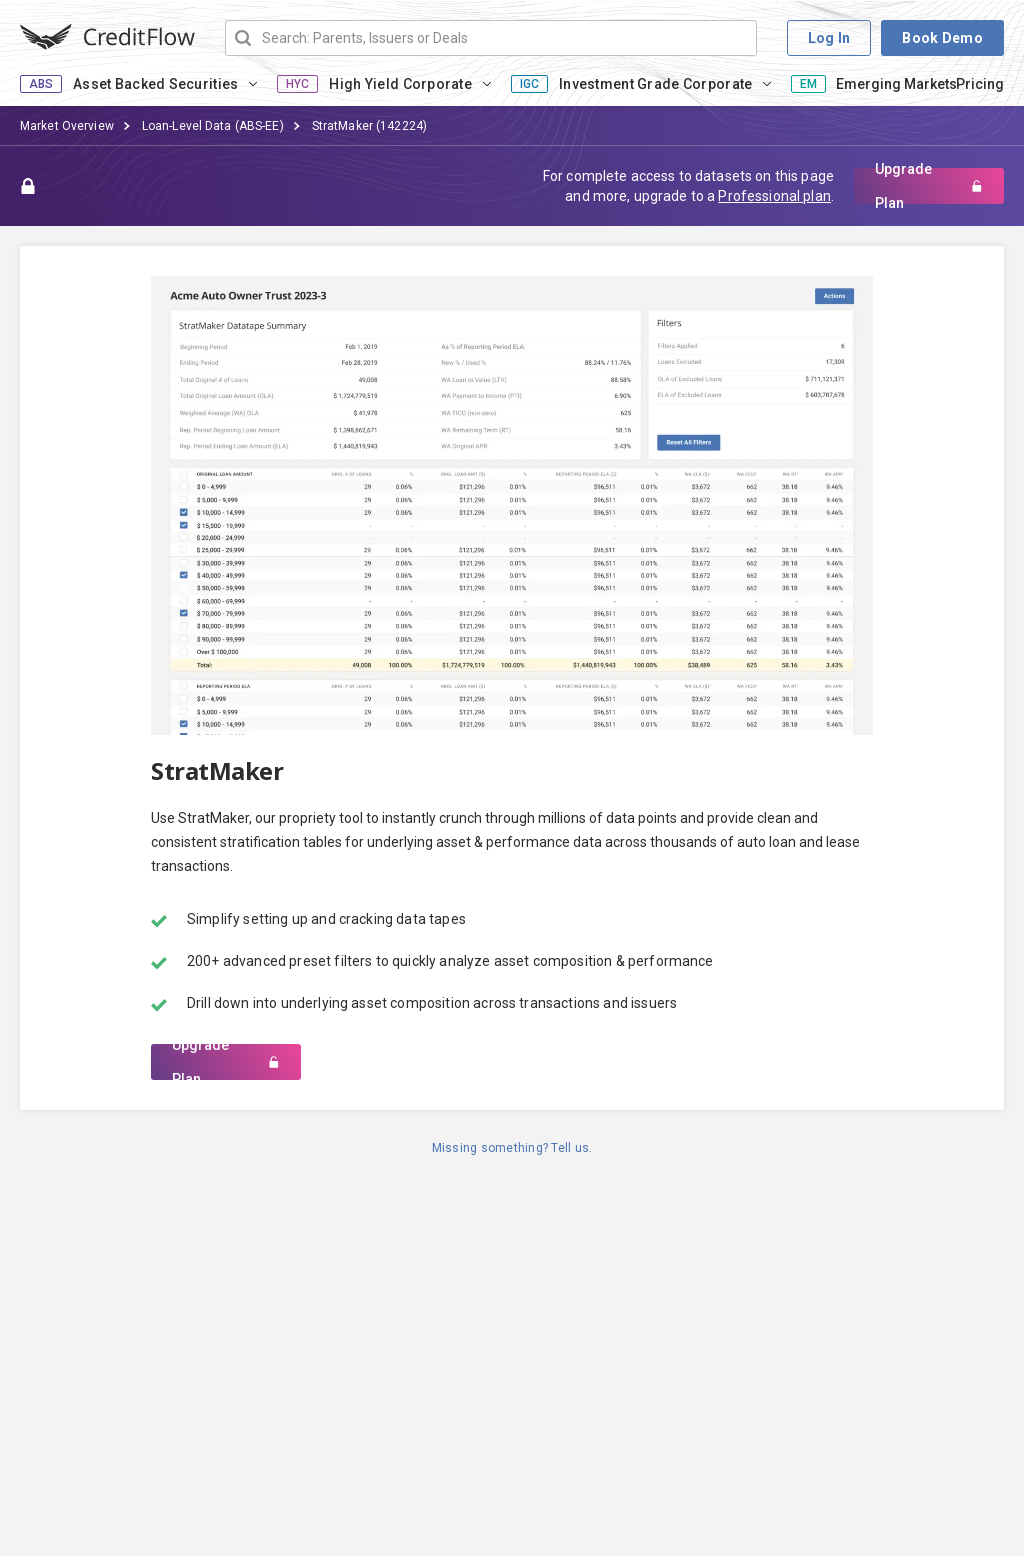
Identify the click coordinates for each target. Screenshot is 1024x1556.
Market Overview (67, 126)
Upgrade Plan (929, 186)
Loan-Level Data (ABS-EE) (213, 126)
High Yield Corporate (400, 84)
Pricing (980, 84)
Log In (829, 38)
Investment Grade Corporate (655, 84)
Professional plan (774, 196)
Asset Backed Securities (155, 84)
